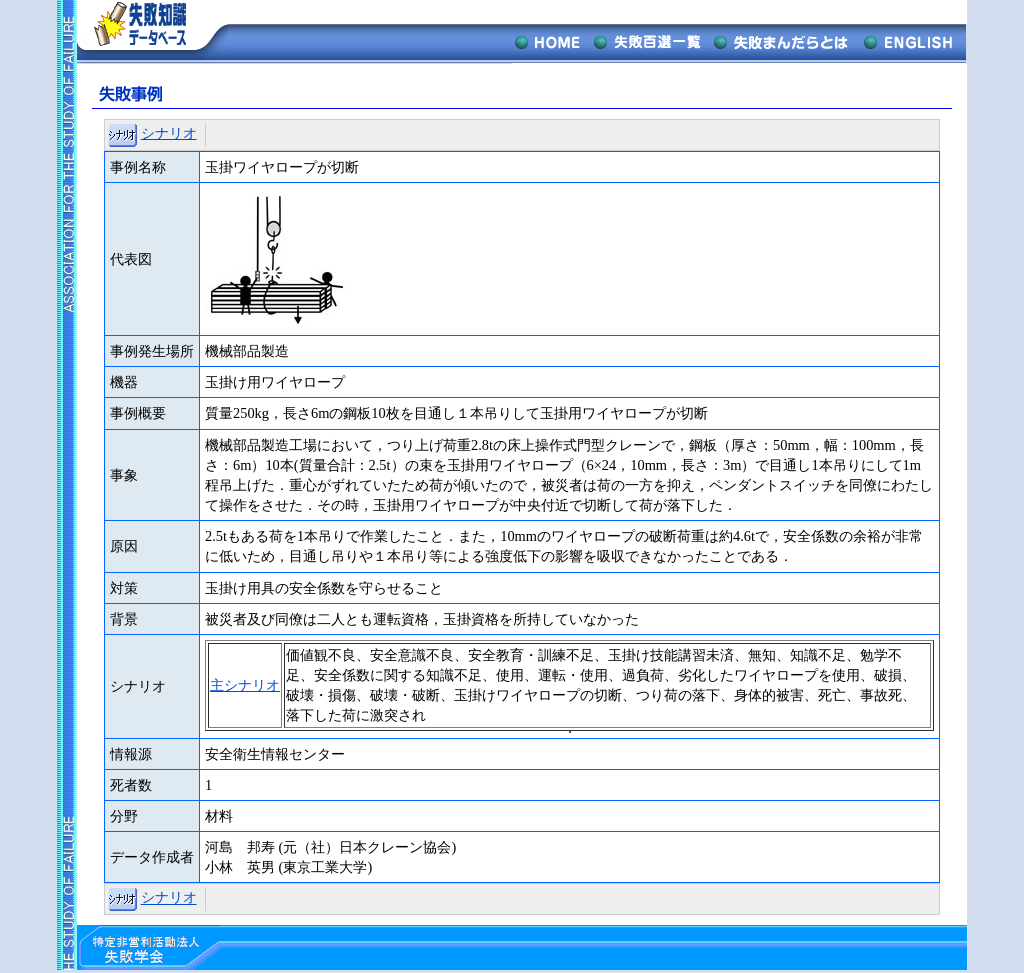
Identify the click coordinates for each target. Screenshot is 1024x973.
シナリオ (169, 133)
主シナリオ (245, 685)
